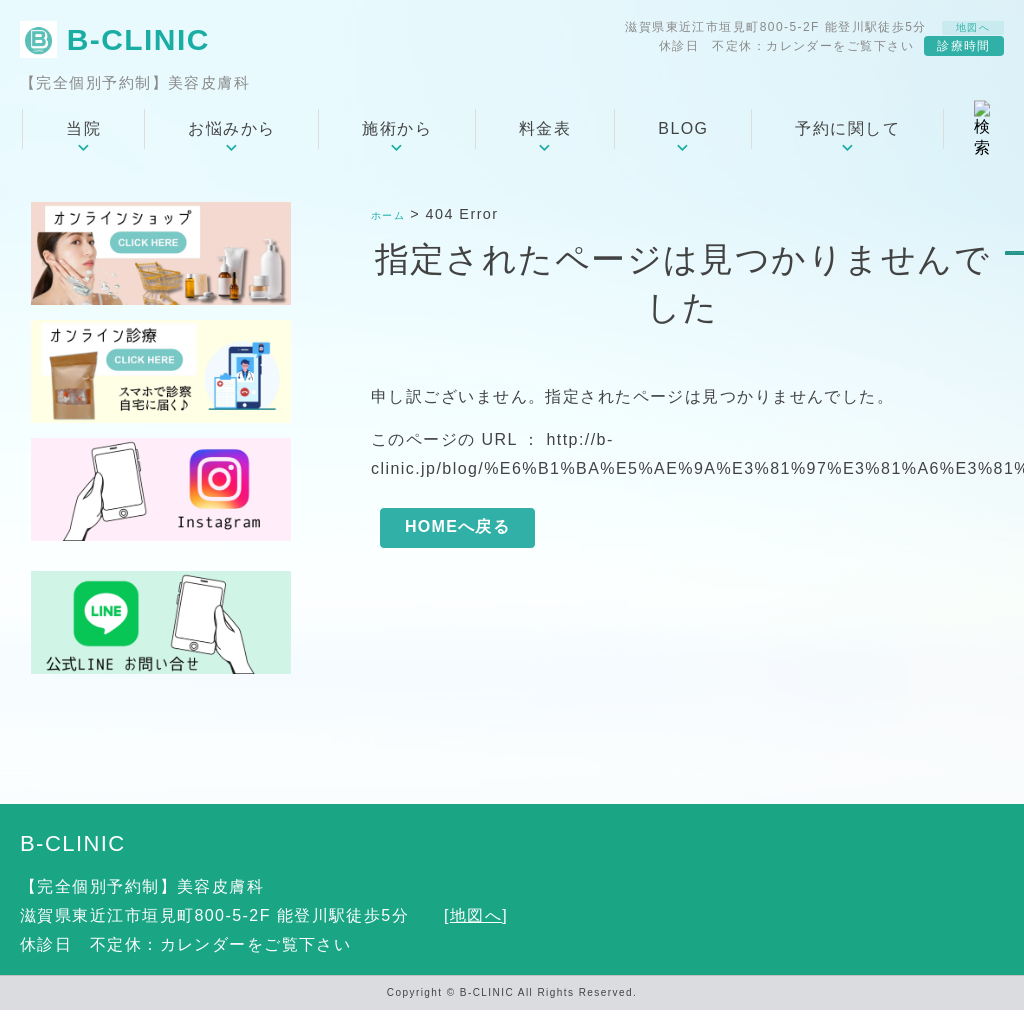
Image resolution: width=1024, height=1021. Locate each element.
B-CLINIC (73, 854)
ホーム (394, 225)
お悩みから (231, 139)
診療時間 (964, 53)
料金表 (545, 139)
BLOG (683, 139)
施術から (397, 139)
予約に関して (847, 139)
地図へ (964, 30)
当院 (83, 139)
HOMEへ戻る (458, 541)
